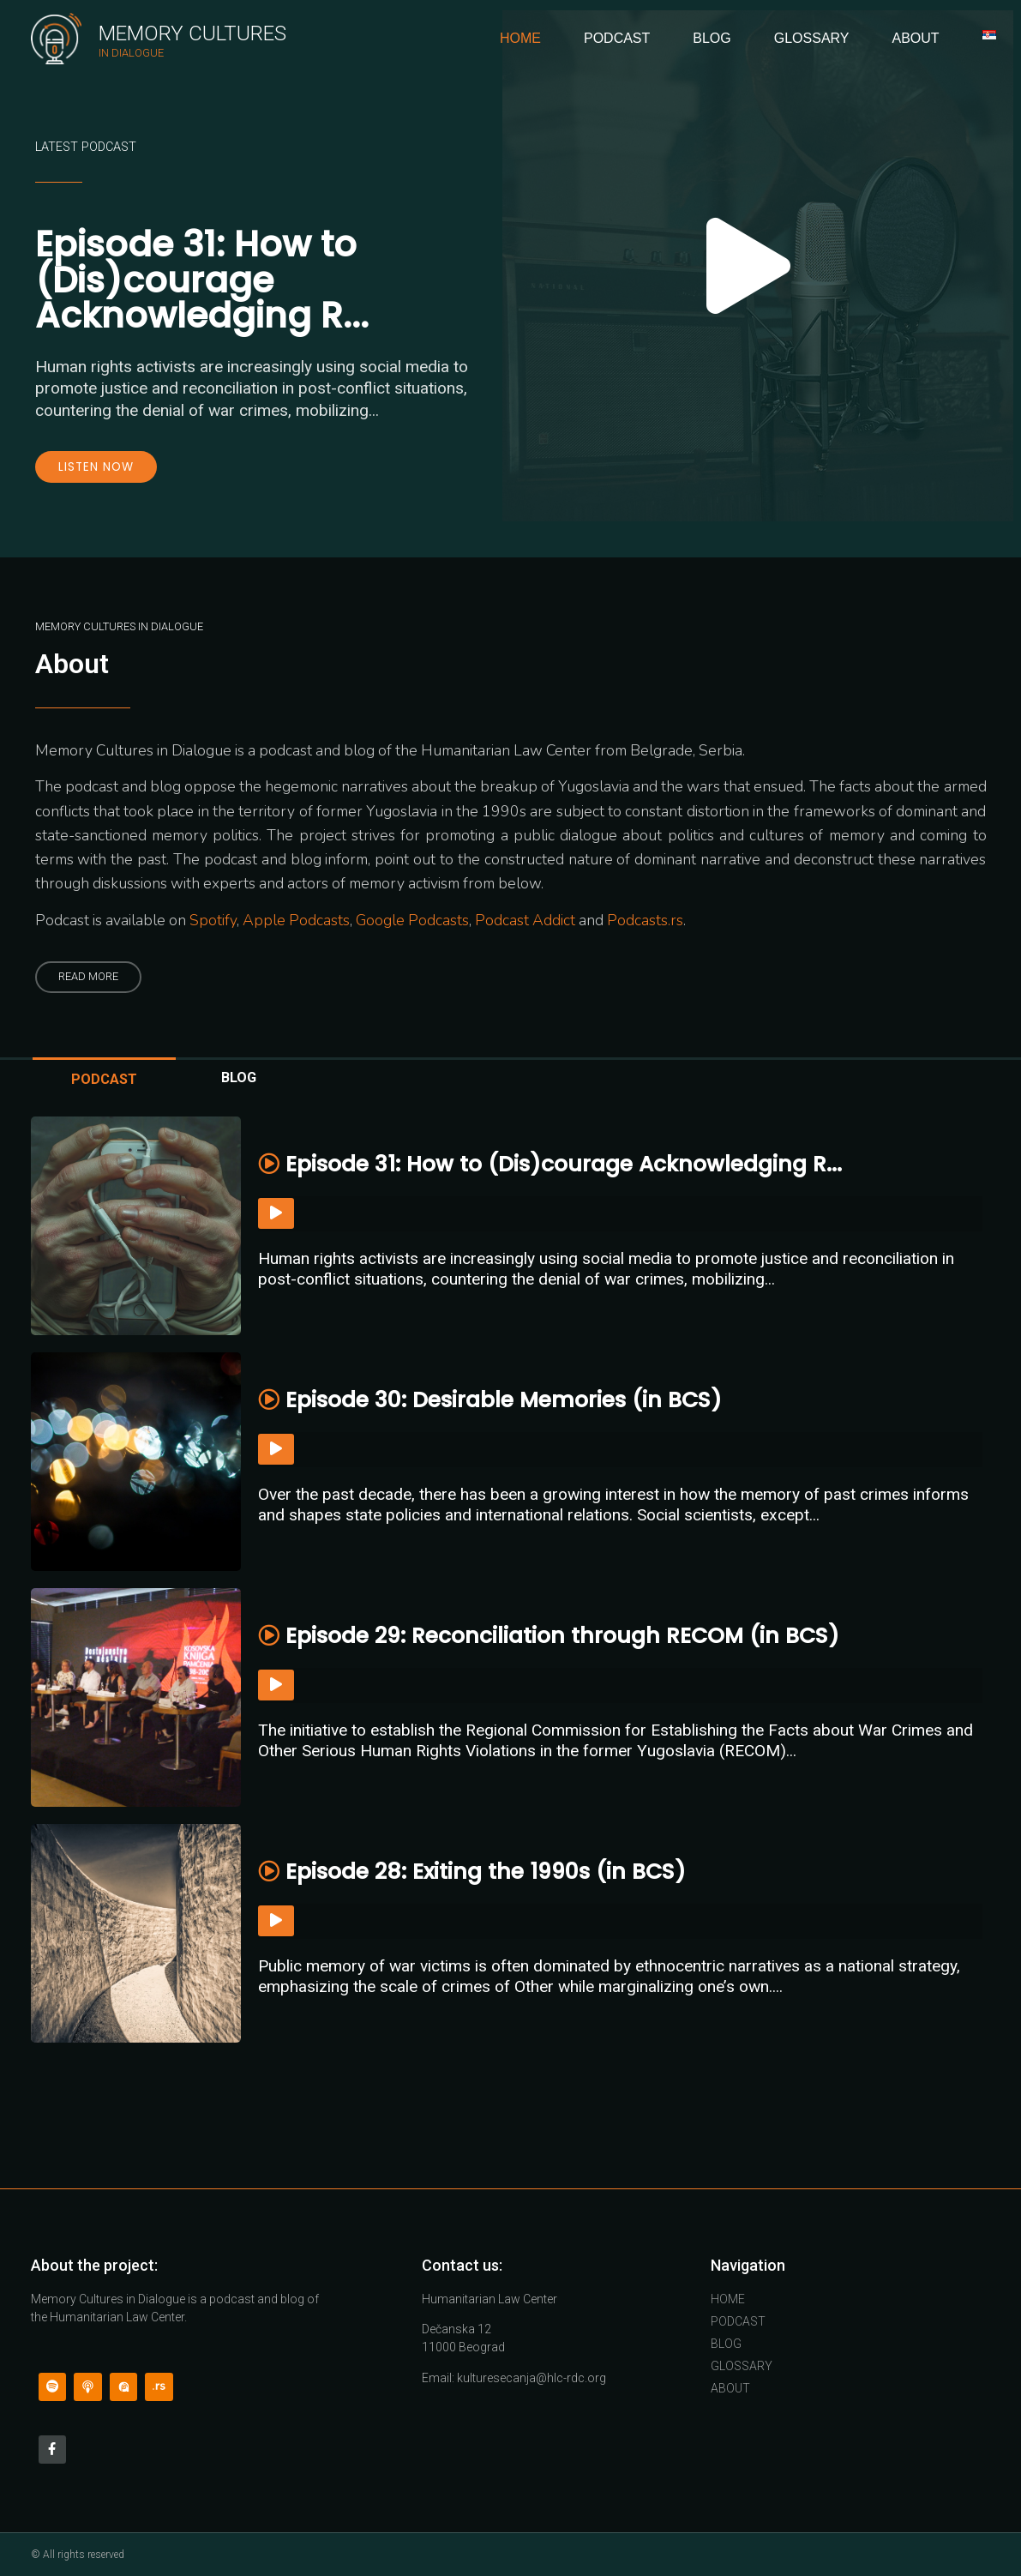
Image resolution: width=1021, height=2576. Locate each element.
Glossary (812, 38)
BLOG (238, 1077)
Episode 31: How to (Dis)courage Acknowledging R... (202, 280)
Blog (711, 38)
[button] (88, 977)
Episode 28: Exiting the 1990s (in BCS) (472, 1872)
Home (520, 38)
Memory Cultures (192, 33)
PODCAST (104, 1079)
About (916, 38)
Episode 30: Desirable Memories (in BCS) (490, 1400)
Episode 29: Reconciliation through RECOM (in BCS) (548, 1636)
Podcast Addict (525, 920)
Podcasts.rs (645, 920)
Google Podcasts (412, 920)
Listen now (96, 467)
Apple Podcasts (296, 920)
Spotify (213, 920)
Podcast (617, 38)
